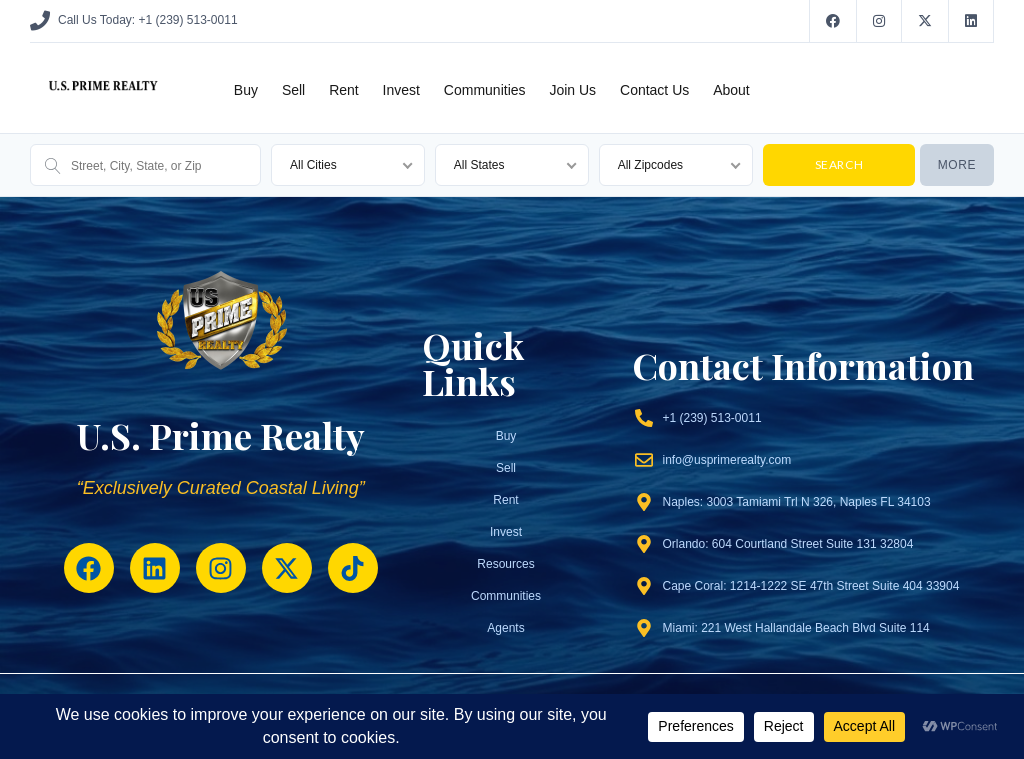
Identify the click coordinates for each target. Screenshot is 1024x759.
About (731, 90)
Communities (485, 90)
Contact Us (654, 90)
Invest (401, 90)
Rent (344, 90)
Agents (505, 628)
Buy (246, 90)
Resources (505, 564)
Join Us (572, 90)
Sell (293, 90)
